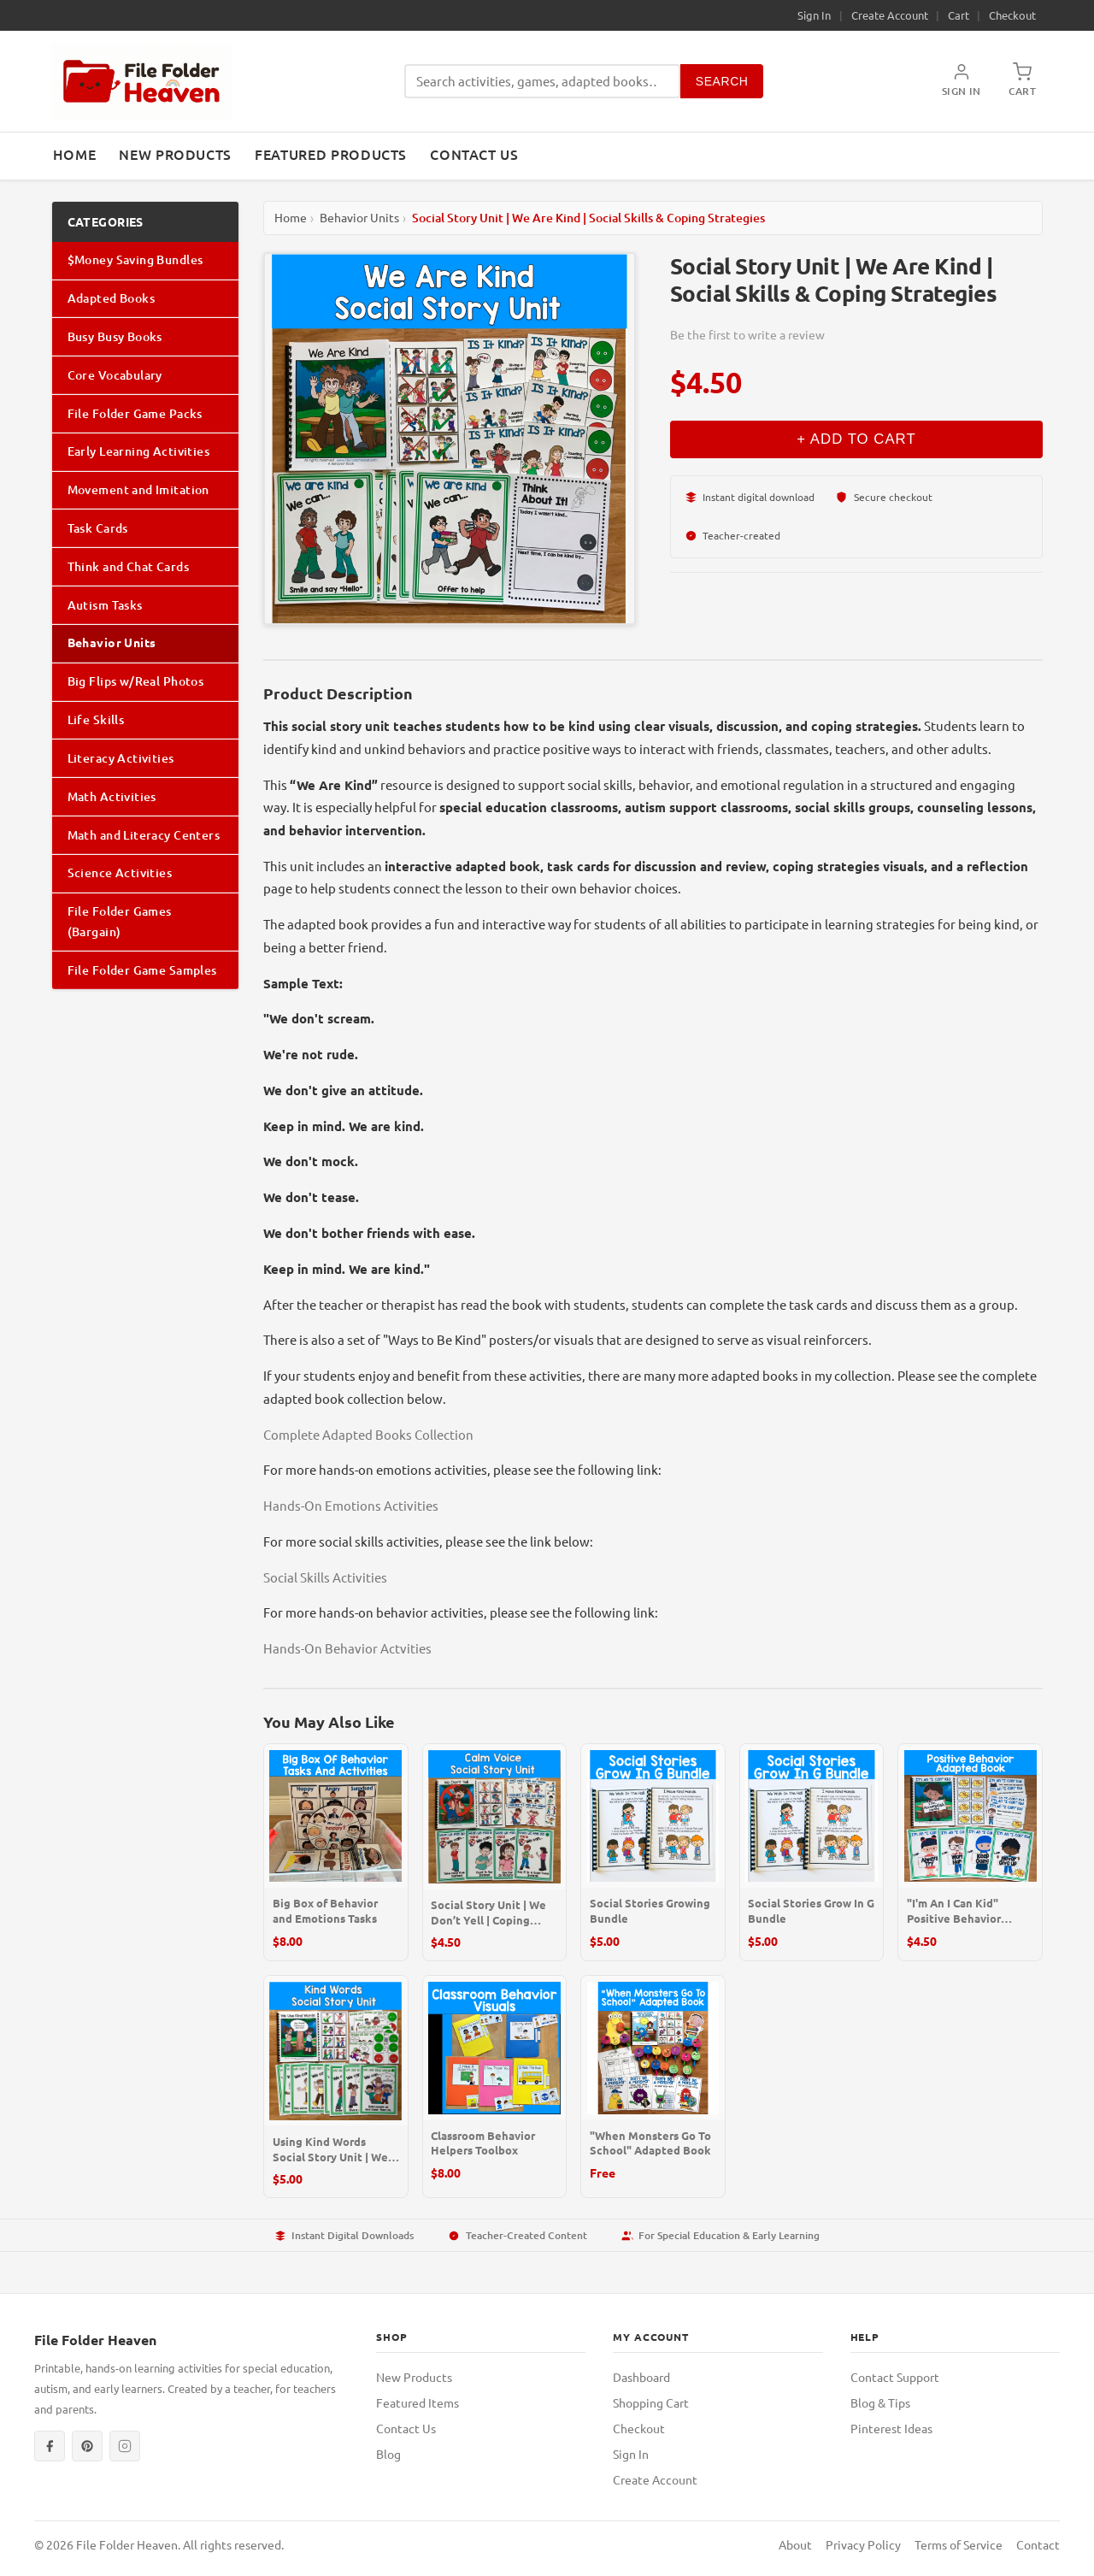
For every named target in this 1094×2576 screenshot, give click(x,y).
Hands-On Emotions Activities (350, 1505)
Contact (1038, 2544)
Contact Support (894, 2376)
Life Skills (96, 719)
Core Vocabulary (115, 375)
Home (75, 153)
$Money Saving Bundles (135, 259)
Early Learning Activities (139, 451)
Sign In (814, 15)
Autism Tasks (105, 605)
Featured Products (331, 153)
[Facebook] (49, 2446)
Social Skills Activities (325, 1577)
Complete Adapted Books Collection (368, 1434)
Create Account (889, 15)
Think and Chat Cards (128, 566)
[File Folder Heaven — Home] (141, 81)
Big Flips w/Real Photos (136, 681)
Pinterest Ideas (891, 2428)
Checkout (1012, 15)
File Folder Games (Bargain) (120, 921)
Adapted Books (111, 298)
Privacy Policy (863, 2544)
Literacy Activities (121, 758)
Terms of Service (959, 2544)
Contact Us (474, 153)
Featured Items (417, 2402)
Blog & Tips (880, 2402)
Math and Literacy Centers (144, 835)
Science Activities (120, 872)
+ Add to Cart (856, 439)
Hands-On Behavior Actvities (347, 1648)
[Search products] (542, 81)
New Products (175, 153)
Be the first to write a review (747, 334)
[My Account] (961, 81)
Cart (958, 15)
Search (722, 81)
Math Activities (112, 796)
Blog (388, 2453)
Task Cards (98, 528)
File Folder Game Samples (142, 970)
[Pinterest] (87, 2446)
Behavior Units (112, 642)
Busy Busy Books (115, 336)
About (795, 2544)
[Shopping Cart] (1022, 81)
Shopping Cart (651, 2402)
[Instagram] (124, 2446)
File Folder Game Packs (135, 413)
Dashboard (641, 2376)
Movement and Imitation (138, 489)
